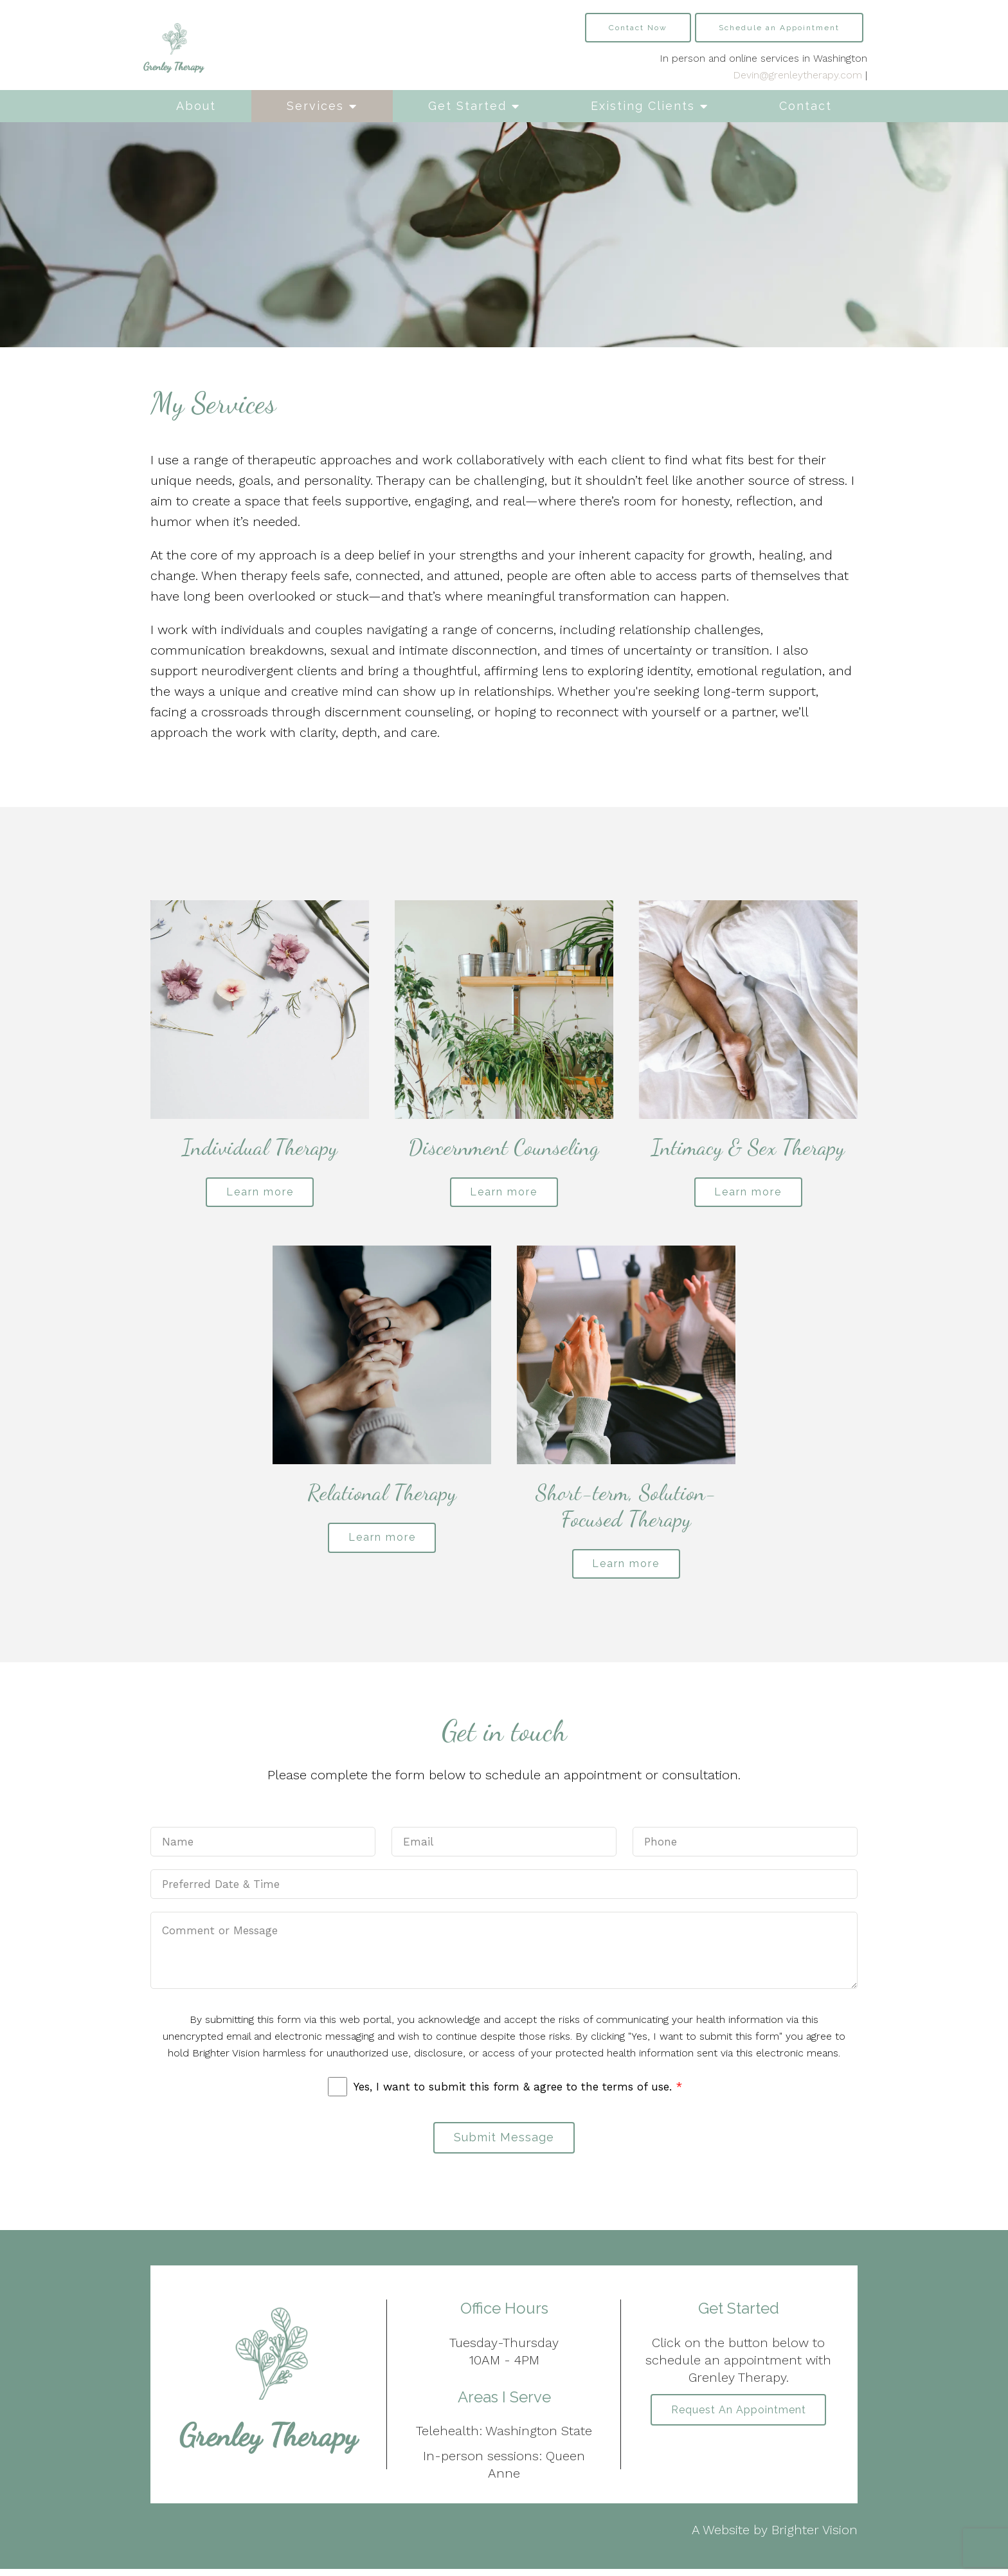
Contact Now (638, 27)
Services (315, 106)
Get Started (467, 106)
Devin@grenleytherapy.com (797, 75)
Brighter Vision (814, 2536)
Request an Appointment (738, 2417)
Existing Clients (643, 106)
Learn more (260, 1193)
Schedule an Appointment (779, 27)
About (196, 106)
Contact (805, 106)
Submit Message (504, 2143)
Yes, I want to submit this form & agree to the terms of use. (518, 2091)
